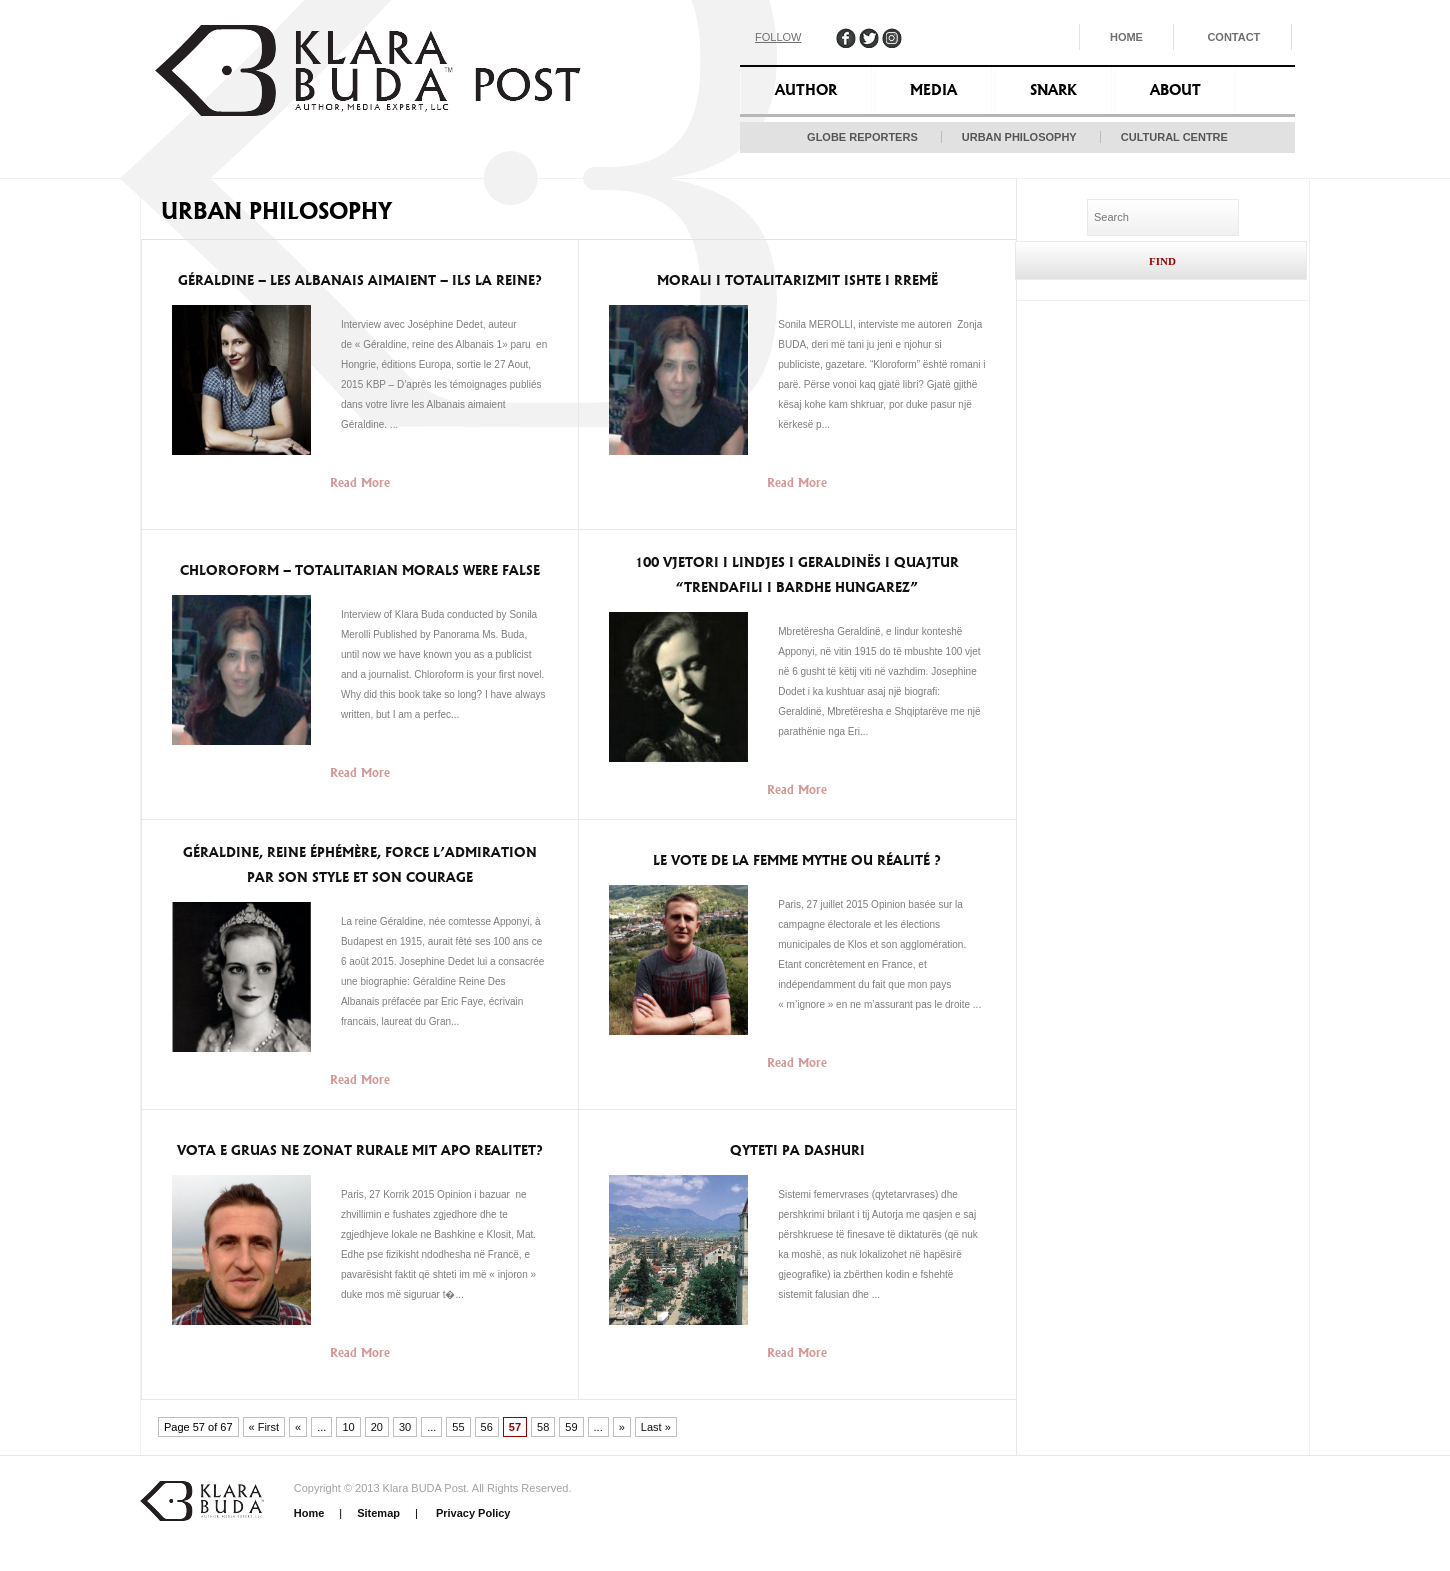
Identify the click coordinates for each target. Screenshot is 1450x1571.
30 (405, 1427)
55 (458, 1427)
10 (348, 1427)
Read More (360, 482)
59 (571, 1427)
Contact (1233, 37)
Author (806, 90)
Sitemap (378, 1513)
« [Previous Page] (298, 1427)
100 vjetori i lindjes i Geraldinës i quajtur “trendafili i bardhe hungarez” (797, 575)
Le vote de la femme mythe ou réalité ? (797, 860)
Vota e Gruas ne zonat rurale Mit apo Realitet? (360, 1150)
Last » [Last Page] (656, 1427)
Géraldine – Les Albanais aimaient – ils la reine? (360, 280)
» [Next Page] (622, 1427)
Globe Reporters (862, 137)
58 (543, 1427)
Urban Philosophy (1019, 137)
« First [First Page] (264, 1427)
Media (933, 90)
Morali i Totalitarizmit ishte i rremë (797, 280)
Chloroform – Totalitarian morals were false (360, 570)
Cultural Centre (1174, 137)
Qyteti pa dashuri (797, 1150)
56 (487, 1427)
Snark (1053, 90)
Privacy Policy (472, 1513)
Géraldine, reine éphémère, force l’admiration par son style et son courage (360, 865)
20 (377, 1427)
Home (1126, 37)
